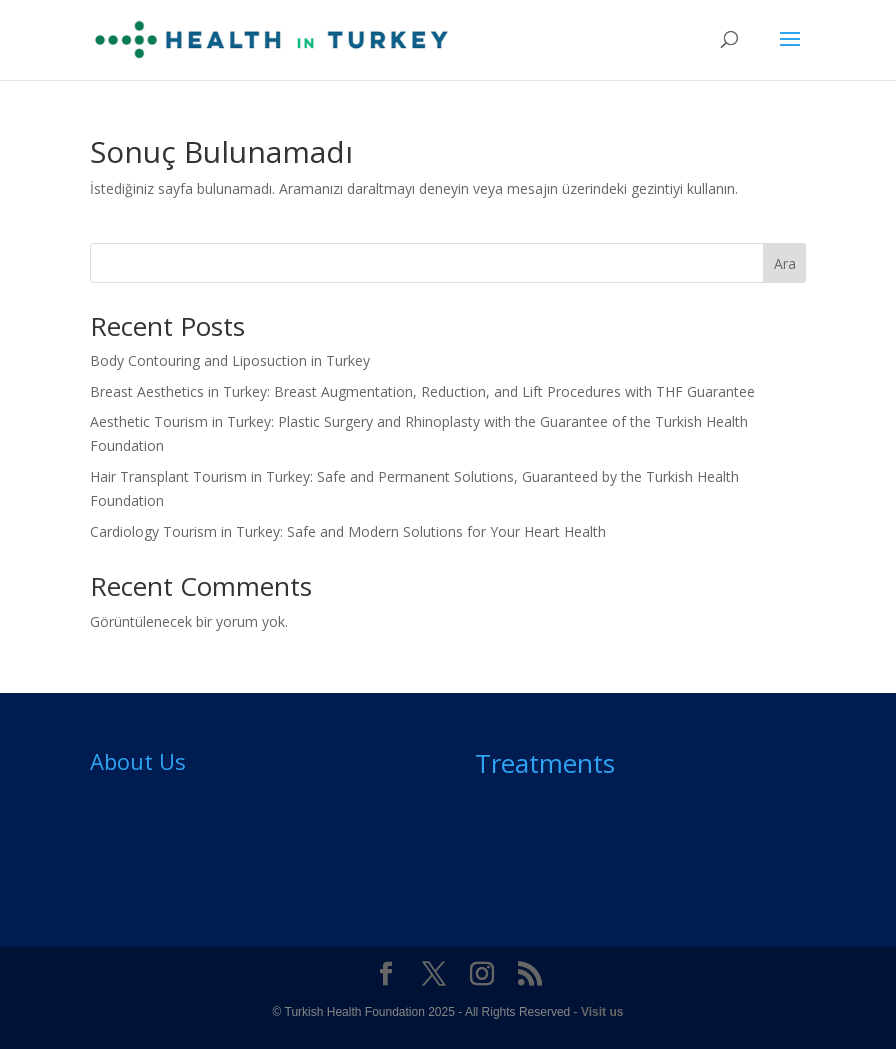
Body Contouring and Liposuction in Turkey (230, 360)
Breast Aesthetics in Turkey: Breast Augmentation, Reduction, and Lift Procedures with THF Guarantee (422, 391)
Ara (785, 263)
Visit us (602, 1012)
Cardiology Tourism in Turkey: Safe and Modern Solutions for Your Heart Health (348, 531)
